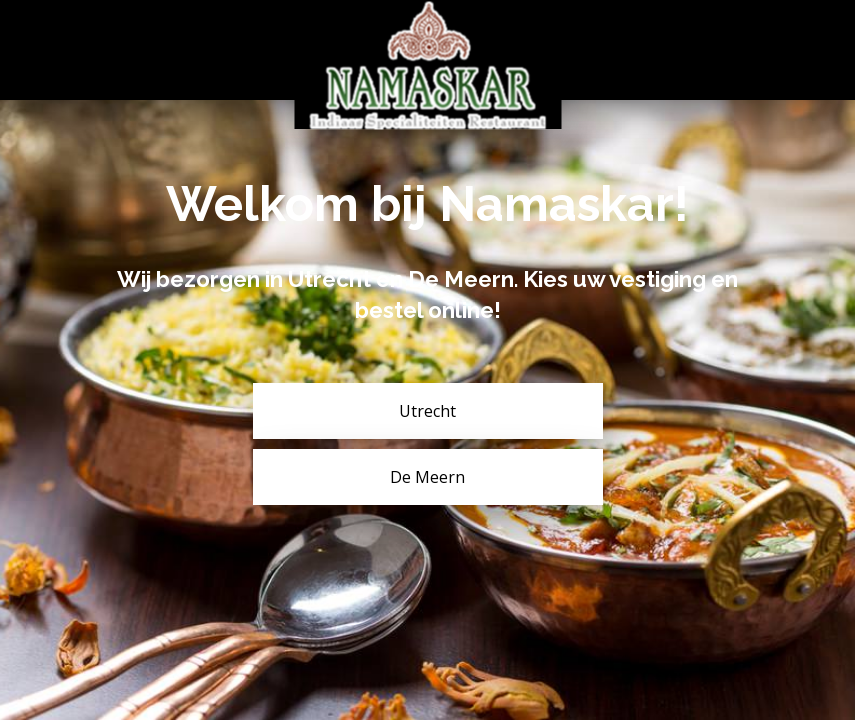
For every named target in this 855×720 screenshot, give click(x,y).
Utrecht (427, 411)
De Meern (427, 477)
